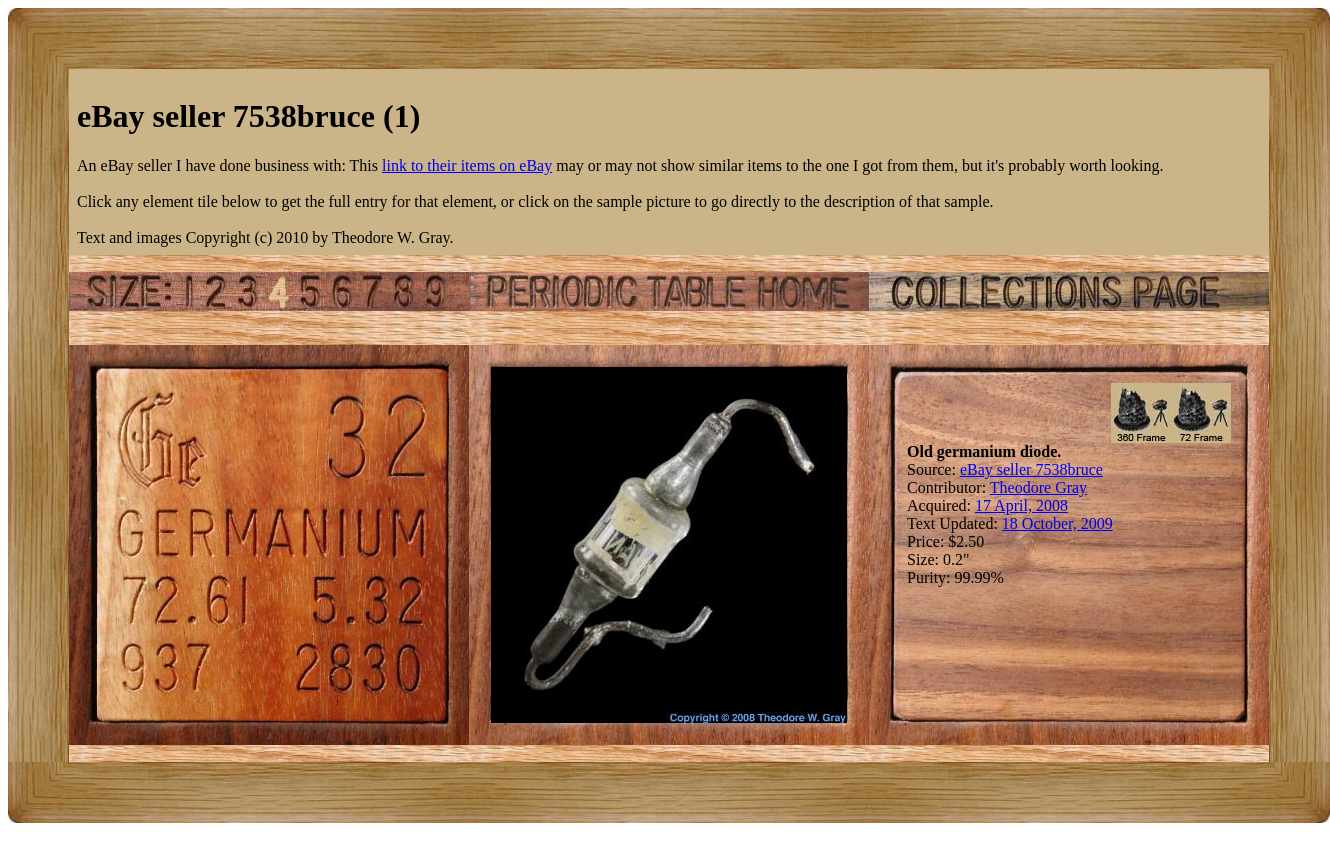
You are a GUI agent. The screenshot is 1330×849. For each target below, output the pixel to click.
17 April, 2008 (1021, 505)
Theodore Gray (1038, 487)
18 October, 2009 (1057, 523)
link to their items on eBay (467, 165)
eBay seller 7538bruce (1031, 469)
